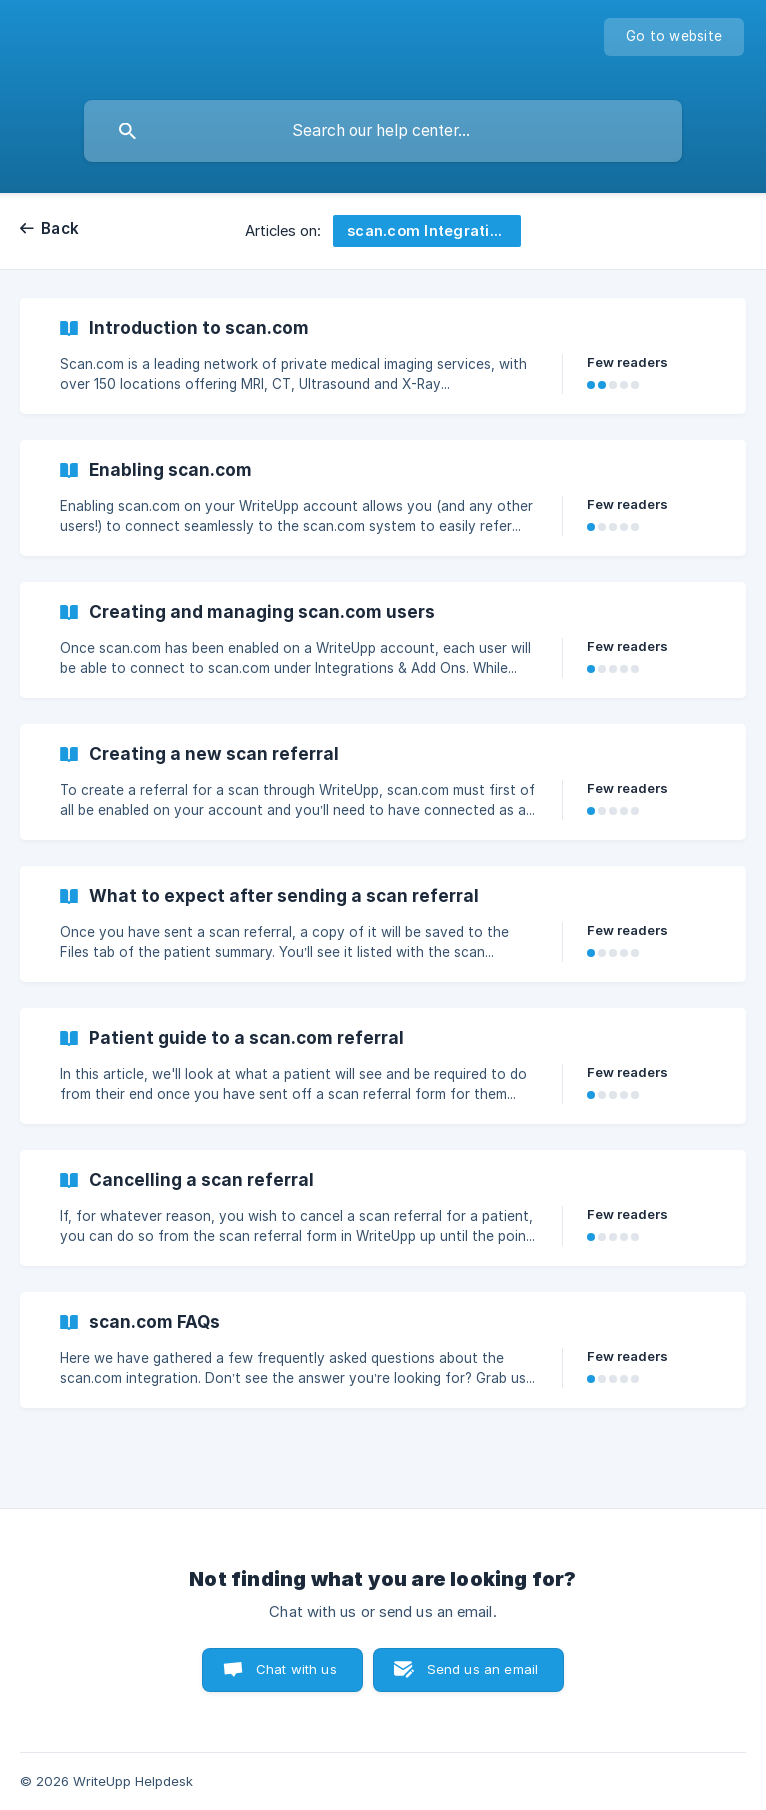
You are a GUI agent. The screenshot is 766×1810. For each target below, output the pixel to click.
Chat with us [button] (296, 1669)
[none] (674, 37)
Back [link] (60, 228)
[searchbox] (383, 131)
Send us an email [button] (482, 1669)
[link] (383, 356)
